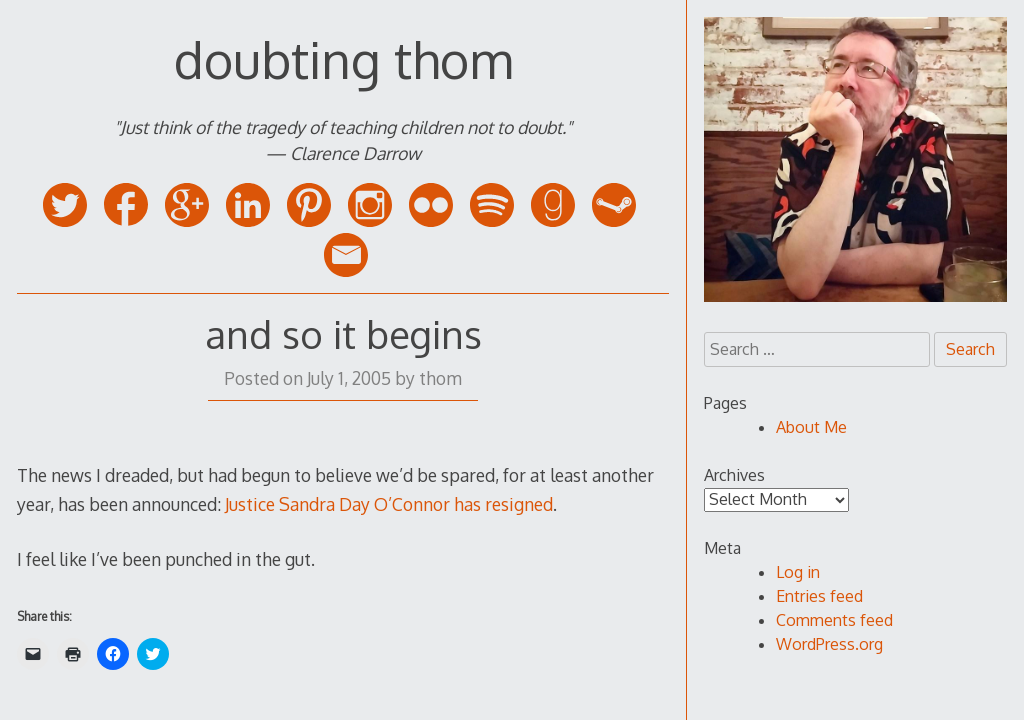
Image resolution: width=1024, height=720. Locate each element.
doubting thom (343, 59)
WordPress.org (829, 644)
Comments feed (834, 620)
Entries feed (819, 596)
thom (440, 378)
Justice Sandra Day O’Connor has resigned (389, 504)
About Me (811, 427)
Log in (798, 572)
